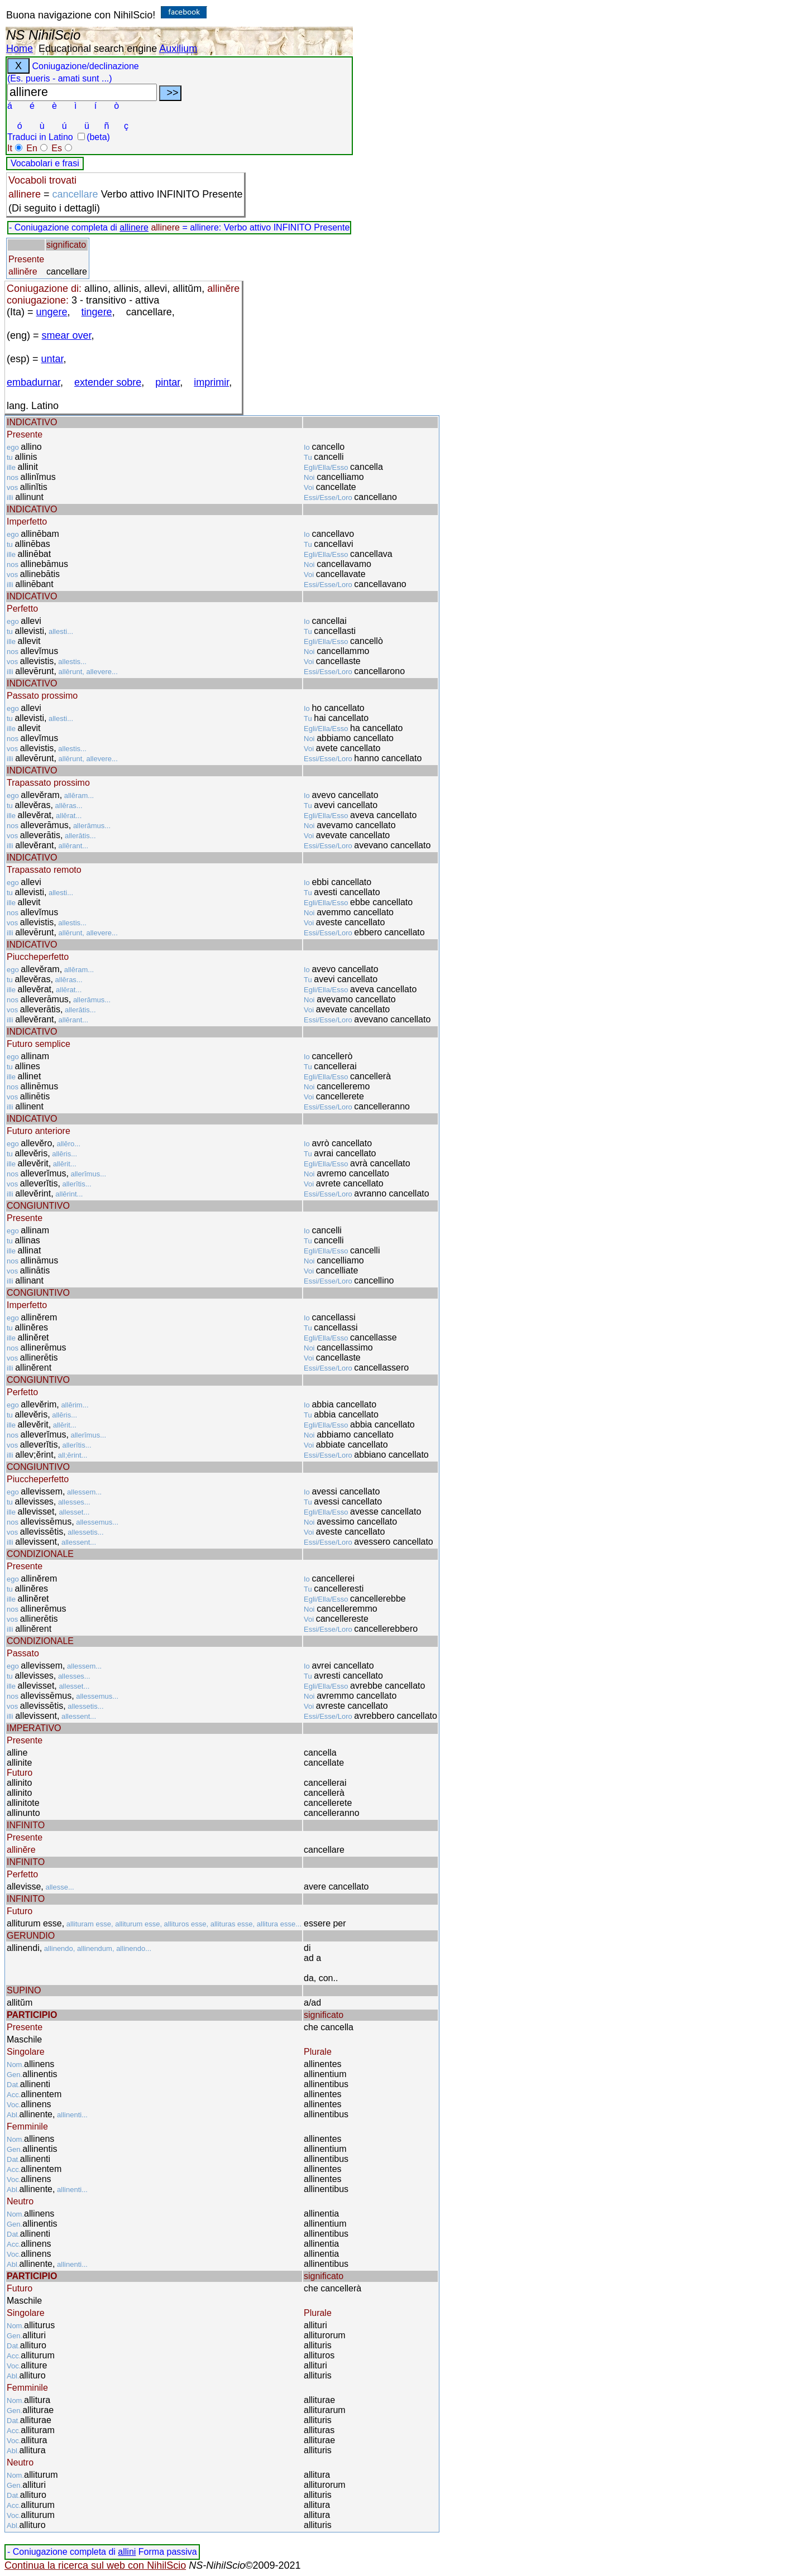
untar (52, 358)
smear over (67, 335)
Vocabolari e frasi (45, 163)
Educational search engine (98, 48)
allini (127, 2551)
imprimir (211, 382)
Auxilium (178, 48)
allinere (134, 227)
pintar (167, 382)
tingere (97, 312)
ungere (52, 312)
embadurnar (33, 382)
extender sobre (107, 382)
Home (19, 48)
